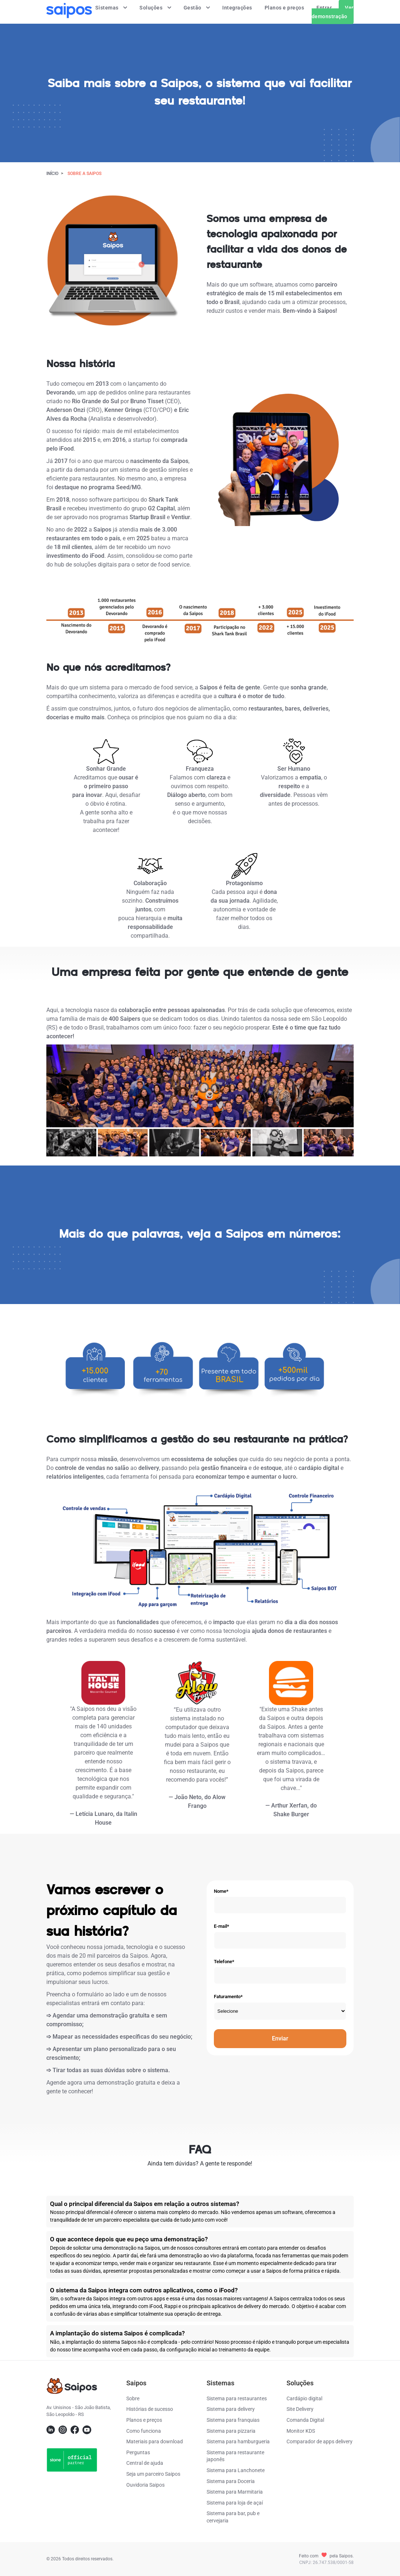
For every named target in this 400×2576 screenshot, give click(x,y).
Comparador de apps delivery (319, 2441)
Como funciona (143, 2431)
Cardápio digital (304, 2398)
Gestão (197, 8)
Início (52, 173)
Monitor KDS (300, 2431)
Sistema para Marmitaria (235, 2492)
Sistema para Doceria (231, 2481)
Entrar (324, 8)
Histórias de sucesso (149, 2409)
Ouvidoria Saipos (145, 2485)
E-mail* (221, 1926)
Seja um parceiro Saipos (153, 2474)
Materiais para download (154, 2441)
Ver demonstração (333, 12)
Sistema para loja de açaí (235, 2503)
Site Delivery (300, 2409)
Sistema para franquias (233, 2420)
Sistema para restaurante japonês (235, 2456)
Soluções (155, 8)
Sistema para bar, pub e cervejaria (233, 2517)
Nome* (221, 1891)
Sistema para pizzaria (231, 2431)
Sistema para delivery (231, 2409)
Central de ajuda (144, 2463)
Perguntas (138, 2452)
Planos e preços (284, 8)
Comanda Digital (305, 2420)
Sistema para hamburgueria (238, 2441)
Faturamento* (228, 1996)
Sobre (132, 2398)
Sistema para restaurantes (237, 2398)
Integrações (237, 8)
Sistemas (111, 8)
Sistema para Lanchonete (236, 2470)
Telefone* (224, 1961)
